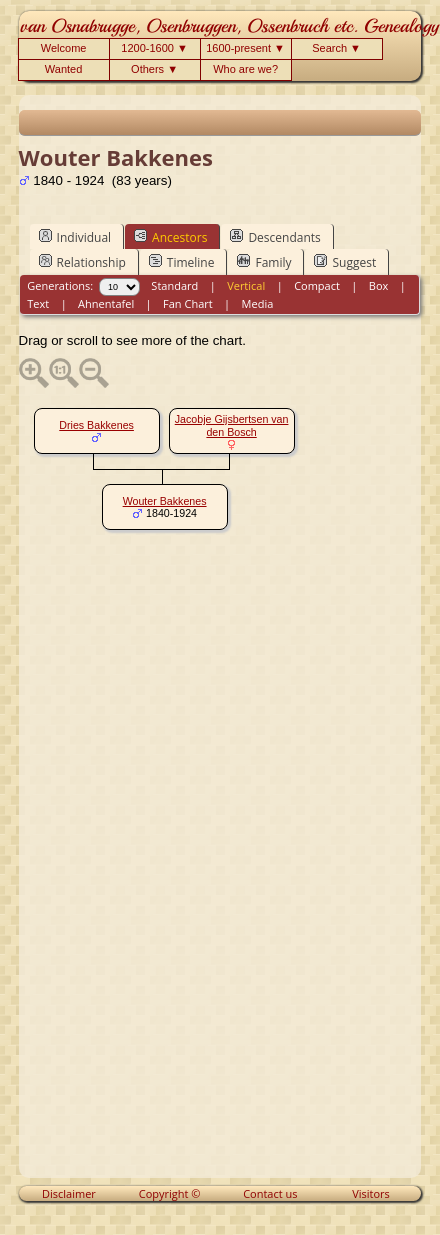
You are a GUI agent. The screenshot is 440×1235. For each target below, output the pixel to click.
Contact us (270, 1193)
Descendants (275, 237)
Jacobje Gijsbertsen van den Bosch (232, 425)
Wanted (64, 69)
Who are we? (245, 69)
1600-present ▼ (245, 48)
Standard (174, 285)
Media (258, 303)
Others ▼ (154, 69)
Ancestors (170, 237)
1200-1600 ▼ (154, 48)
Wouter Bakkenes (165, 501)
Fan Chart (188, 303)
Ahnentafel (106, 303)
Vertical (246, 285)
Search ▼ (336, 48)
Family (264, 262)
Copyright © (170, 1193)
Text (38, 303)
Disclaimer (69, 1193)
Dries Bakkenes (96, 425)
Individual (75, 237)
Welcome (64, 48)
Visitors (371, 1193)
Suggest (345, 262)
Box (378, 285)
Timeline (182, 262)
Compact (317, 285)
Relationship (82, 262)
